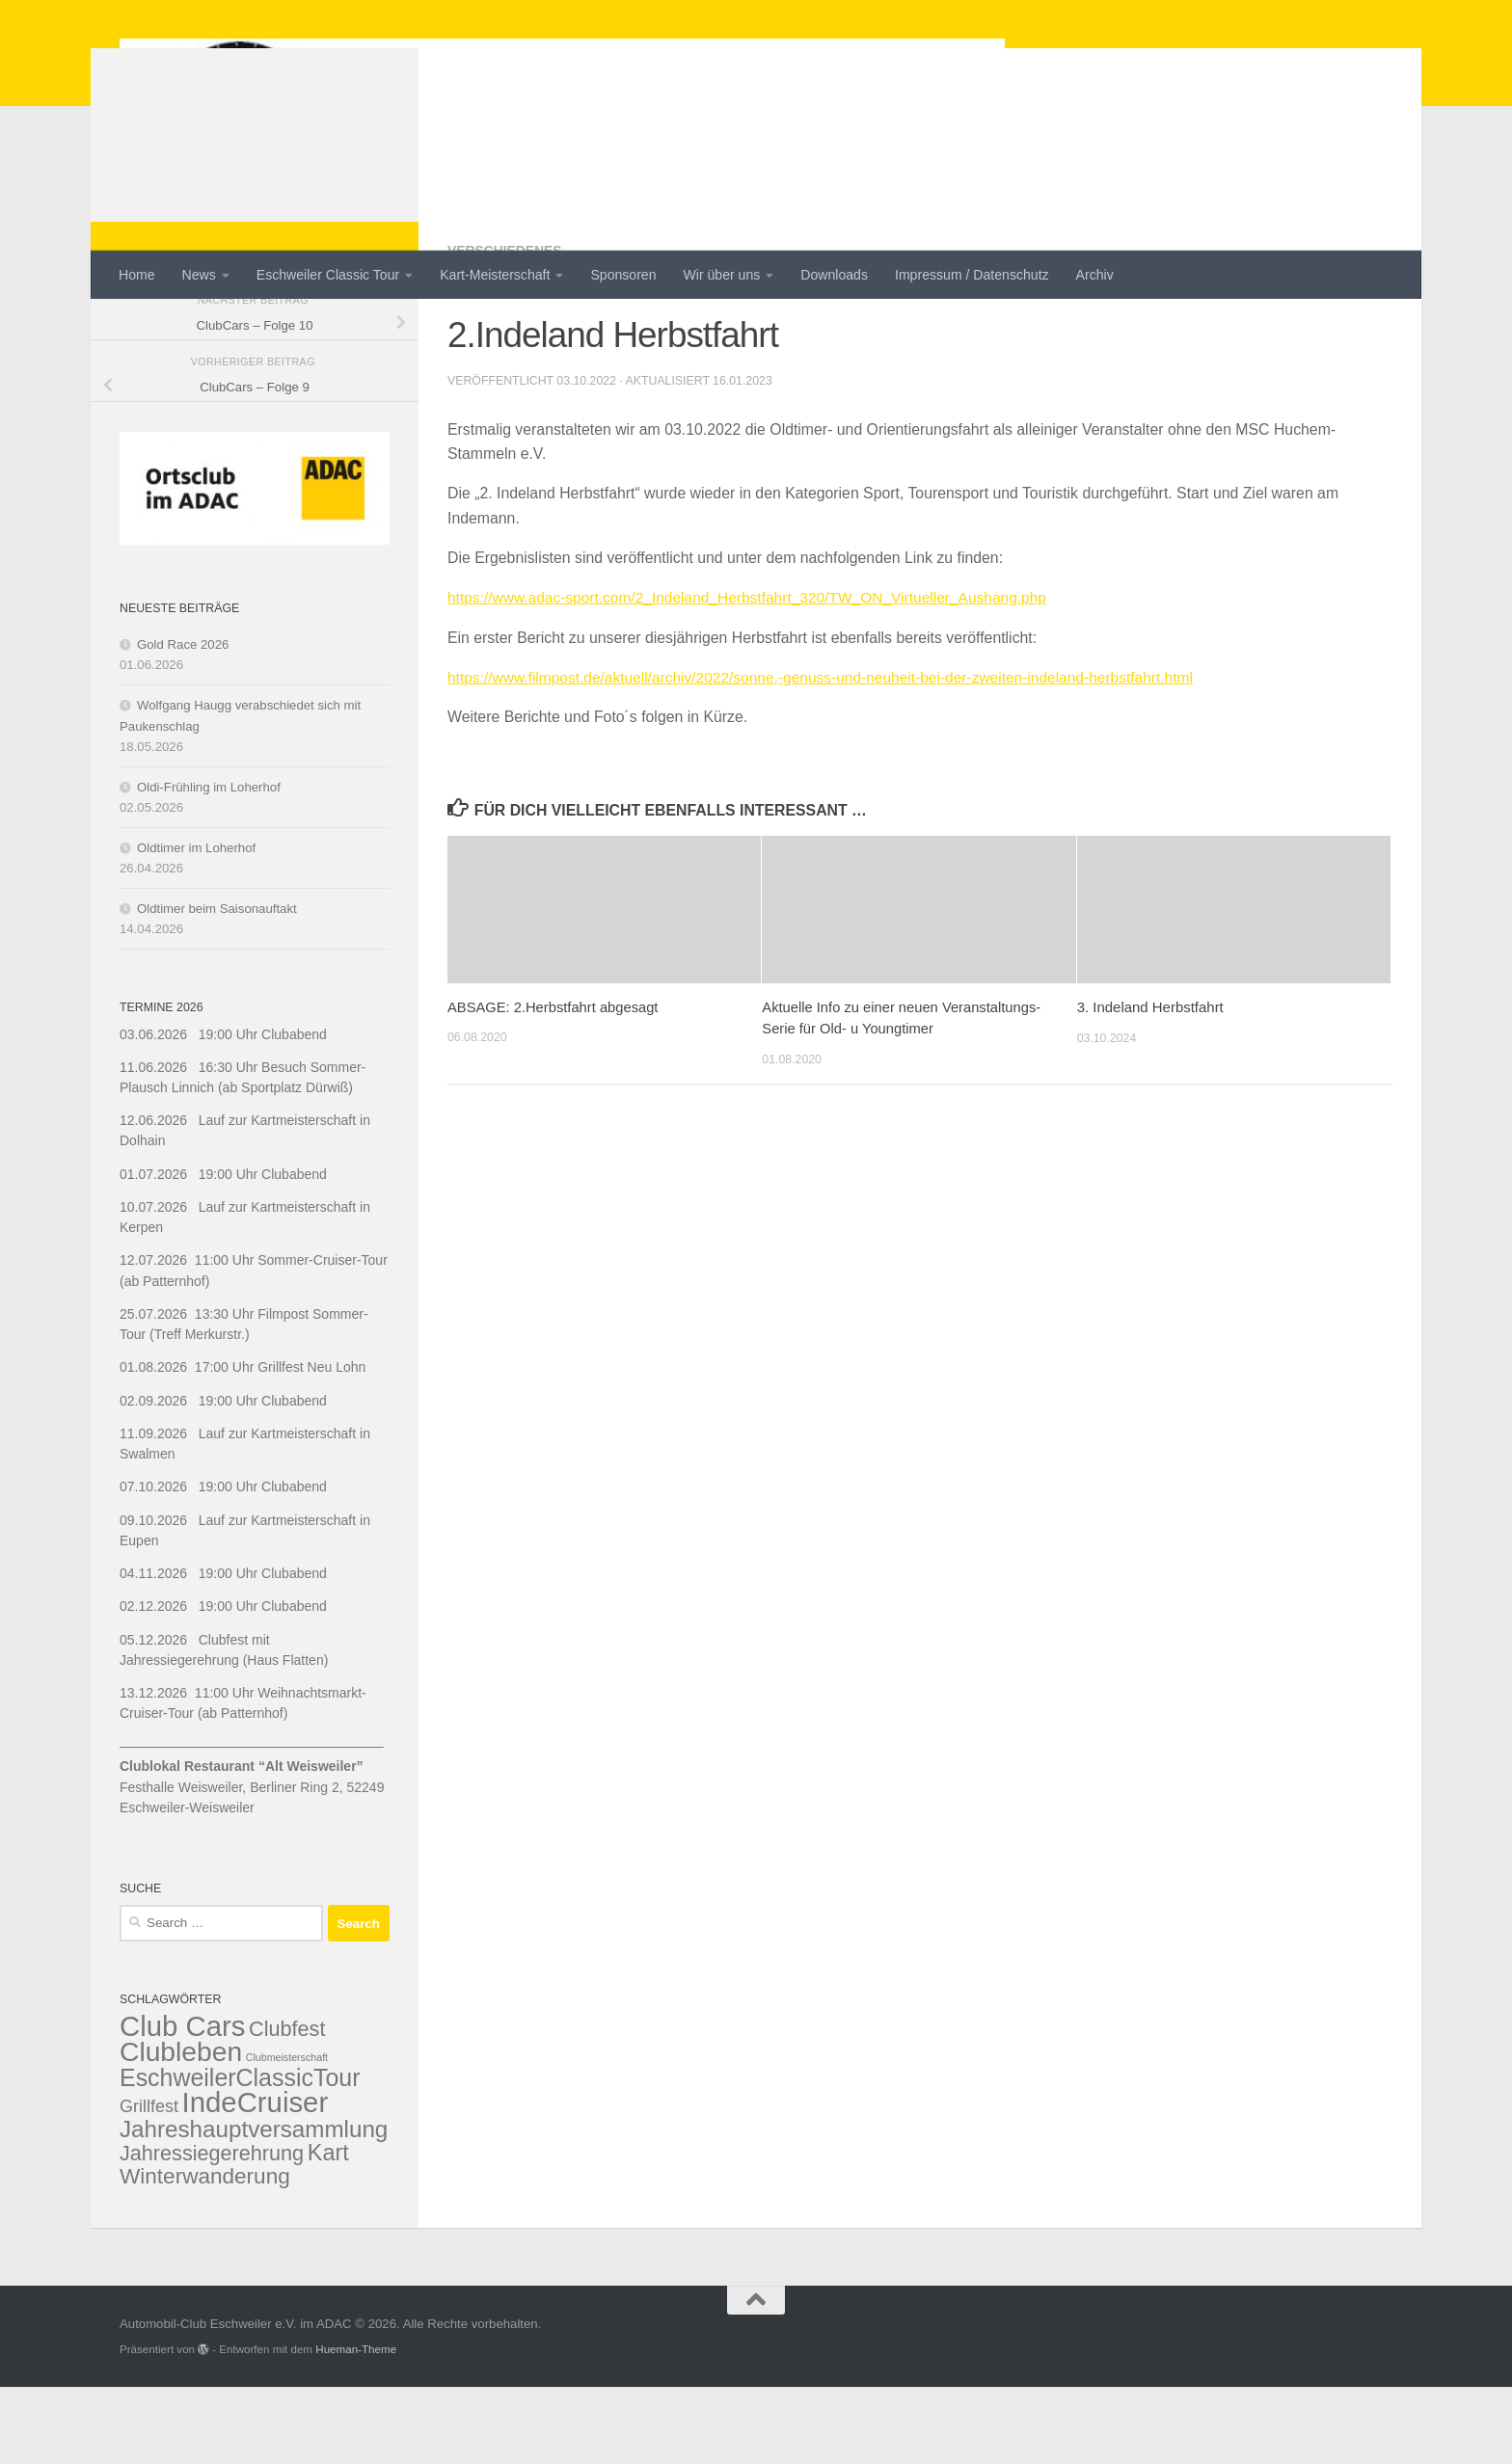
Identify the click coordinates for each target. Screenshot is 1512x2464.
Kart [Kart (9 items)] (328, 2229)
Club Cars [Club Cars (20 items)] (182, 2103)
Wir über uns (722, 274)
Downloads (834, 274)
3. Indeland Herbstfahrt (1150, 1083)
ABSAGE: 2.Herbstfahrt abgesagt (554, 1083)
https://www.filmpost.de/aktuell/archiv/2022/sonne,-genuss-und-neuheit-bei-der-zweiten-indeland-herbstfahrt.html (827, 753)
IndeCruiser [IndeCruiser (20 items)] (255, 2179)
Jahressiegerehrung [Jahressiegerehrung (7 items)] (212, 2230)
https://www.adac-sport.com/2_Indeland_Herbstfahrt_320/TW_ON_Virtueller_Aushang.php (753, 674)
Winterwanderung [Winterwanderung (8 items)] (205, 2253)
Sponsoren (623, 274)
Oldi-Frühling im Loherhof (209, 864)
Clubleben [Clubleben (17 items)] (181, 2128)
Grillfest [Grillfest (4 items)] (149, 2183)
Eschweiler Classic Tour (327, 274)
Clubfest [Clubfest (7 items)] (287, 2106)
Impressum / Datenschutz (972, 274)
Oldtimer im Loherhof (196, 925)
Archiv (1095, 274)
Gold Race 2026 (183, 721)
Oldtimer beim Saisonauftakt (217, 985)
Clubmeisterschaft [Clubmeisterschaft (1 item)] (287, 2134)
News (199, 274)
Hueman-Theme (355, 2426)
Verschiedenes (505, 327)
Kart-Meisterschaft (495, 274)
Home (137, 274)
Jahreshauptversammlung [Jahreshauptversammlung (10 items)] (254, 2206)
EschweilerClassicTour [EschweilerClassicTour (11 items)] (240, 2154)
